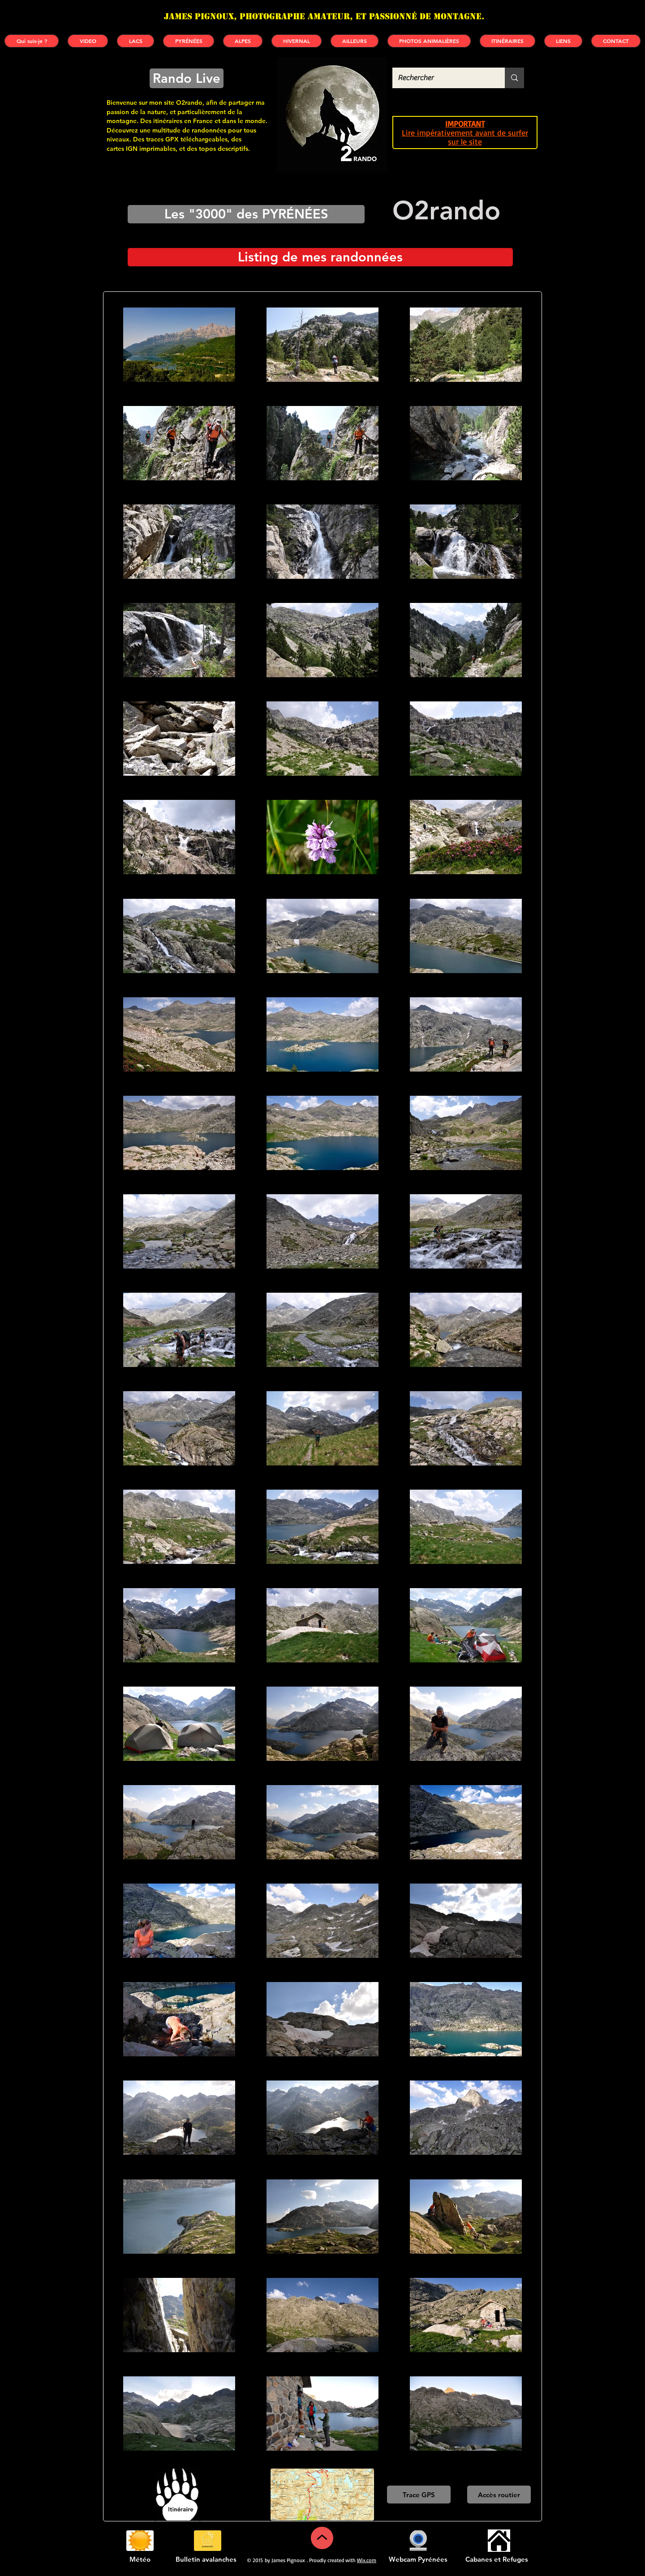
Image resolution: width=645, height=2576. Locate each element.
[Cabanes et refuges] (498, 2540)
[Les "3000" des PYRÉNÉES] (246, 214)
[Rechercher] (442, 78)
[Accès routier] (499, 2494)
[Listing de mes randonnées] (320, 257)
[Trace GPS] (419, 2494)
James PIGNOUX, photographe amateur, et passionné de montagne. (324, 16)
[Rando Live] (187, 78)
